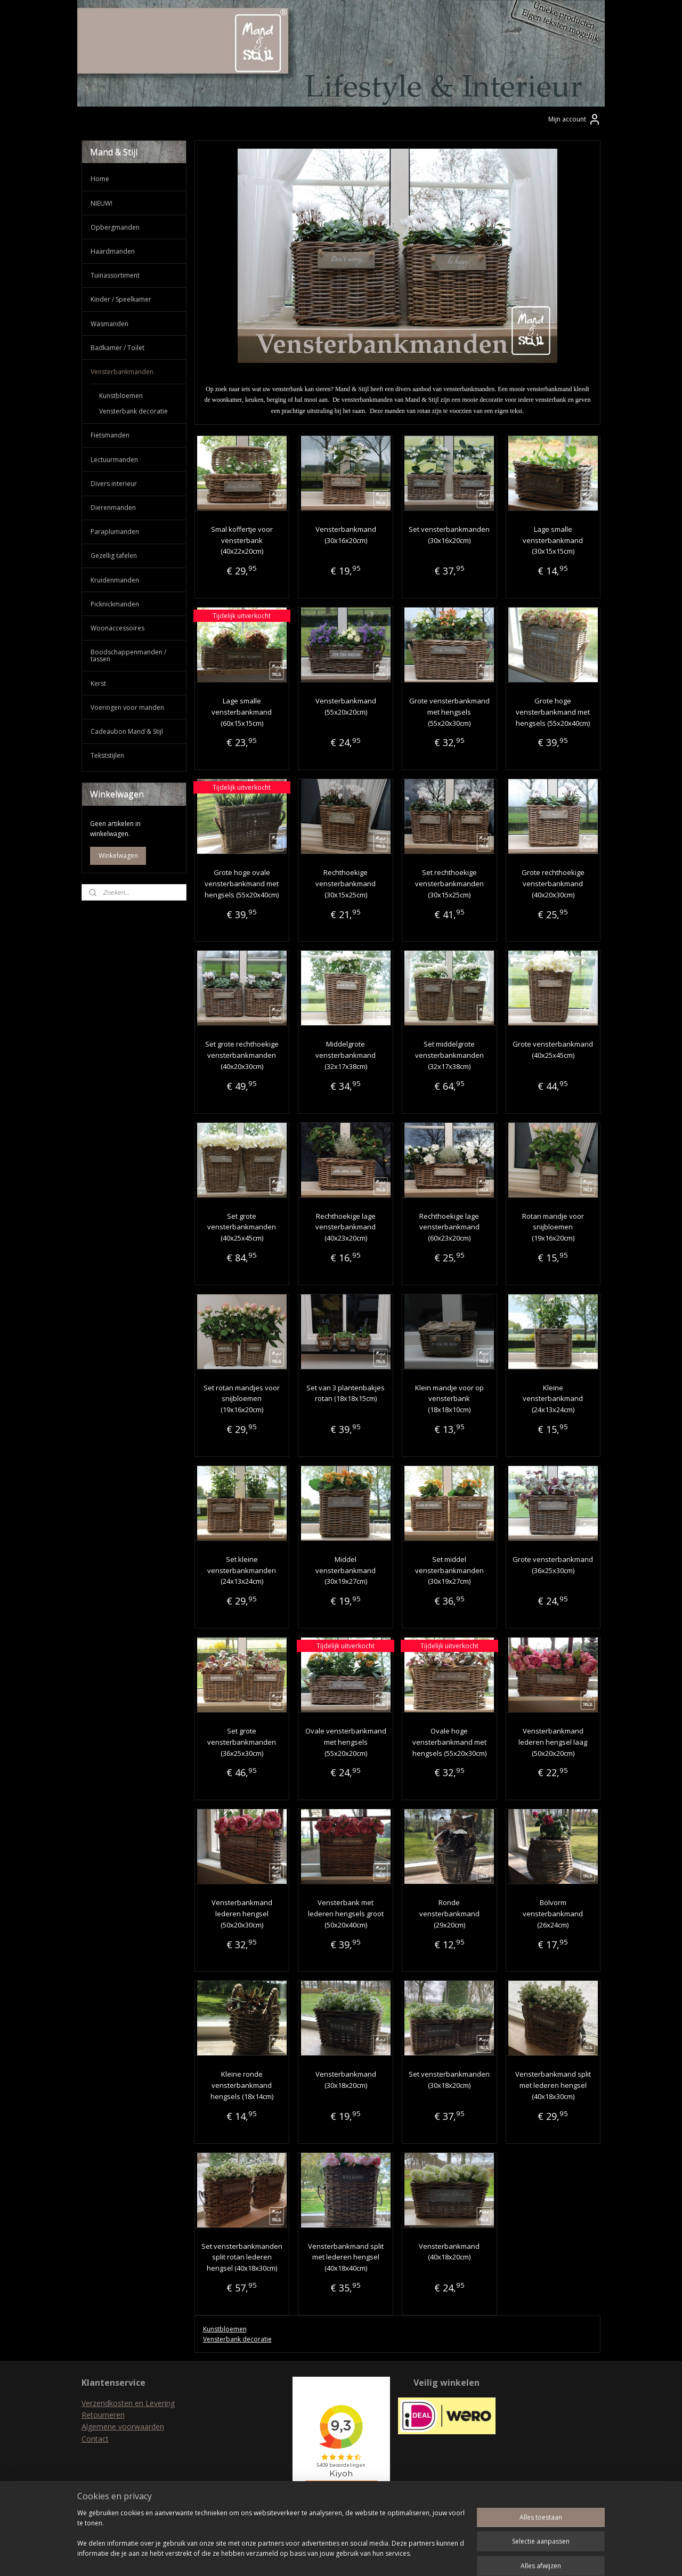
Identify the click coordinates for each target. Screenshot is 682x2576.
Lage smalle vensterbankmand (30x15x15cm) (553, 540)
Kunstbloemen (225, 2329)
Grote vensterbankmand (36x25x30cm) (553, 1564)
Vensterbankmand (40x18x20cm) (449, 2251)
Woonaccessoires (117, 628)
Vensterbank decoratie (237, 2339)
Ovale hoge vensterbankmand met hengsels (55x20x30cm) (449, 1742)
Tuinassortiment (115, 275)
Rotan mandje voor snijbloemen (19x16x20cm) (553, 1227)
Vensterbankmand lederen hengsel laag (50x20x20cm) (553, 1742)
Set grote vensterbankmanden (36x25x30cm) (241, 1742)
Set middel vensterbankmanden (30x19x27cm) (449, 1570)
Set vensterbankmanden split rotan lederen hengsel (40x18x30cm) (241, 2257)
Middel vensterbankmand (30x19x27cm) (345, 1570)
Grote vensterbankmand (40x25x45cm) (553, 1049)
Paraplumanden (115, 531)
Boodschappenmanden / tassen (128, 655)
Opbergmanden (115, 227)
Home (100, 178)
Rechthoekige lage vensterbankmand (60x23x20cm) (449, 1227)
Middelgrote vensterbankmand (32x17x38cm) (345, 1055)
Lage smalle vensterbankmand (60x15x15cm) (242, 712)
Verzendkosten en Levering (128, 2403)
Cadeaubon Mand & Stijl (127, 731)
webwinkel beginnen (361, 2557)
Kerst (98, 683)
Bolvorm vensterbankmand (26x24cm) (553, 1914)
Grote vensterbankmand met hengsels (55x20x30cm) (449, 712)
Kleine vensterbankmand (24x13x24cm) (553, 1399)
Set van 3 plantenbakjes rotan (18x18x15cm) (345, 1393)
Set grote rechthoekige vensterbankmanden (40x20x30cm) (242, 1055)
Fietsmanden (110, 435)
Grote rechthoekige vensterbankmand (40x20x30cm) (553, 884)
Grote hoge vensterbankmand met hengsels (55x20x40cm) (553, 712)
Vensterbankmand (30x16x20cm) (345, 534)
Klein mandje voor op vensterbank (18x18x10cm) (449, 1399)
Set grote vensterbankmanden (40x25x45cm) (241, 1227)
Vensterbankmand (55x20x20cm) (345, 706)
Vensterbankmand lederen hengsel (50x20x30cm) (242, 1914)
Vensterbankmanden (122, 371)
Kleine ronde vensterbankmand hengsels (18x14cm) (241, 2085)
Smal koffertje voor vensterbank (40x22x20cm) (242, 540)
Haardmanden (113, 251)
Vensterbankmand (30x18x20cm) (345, 2079)
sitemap (298, 2557)
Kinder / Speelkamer (121, 299)
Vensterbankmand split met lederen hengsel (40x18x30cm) (553, 2085)
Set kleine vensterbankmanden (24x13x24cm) (241, 1570)
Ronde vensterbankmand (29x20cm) (449, 1914)
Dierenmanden (113, 507)
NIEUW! (101, 203)
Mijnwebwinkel (454, 2557)
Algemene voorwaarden (123, 2426)
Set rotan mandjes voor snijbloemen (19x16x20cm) (242, 1399)
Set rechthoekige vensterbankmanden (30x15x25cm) (449, 884)
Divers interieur (114, 483)
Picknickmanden (115, 604)
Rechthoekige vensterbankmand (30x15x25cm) (345, 884)
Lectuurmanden (114, 459)
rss (320, 2557)
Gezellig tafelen (114, 555)
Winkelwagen (118, 855)
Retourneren (103, 2415)
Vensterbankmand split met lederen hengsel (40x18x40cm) (346, 2257)
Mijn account (574, 119)
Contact (95, 2439)
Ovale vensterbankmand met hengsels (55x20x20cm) (345, 1742)
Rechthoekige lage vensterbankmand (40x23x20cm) (345, 1227)
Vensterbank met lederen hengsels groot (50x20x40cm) (346, 1914)
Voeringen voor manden (127, 707)
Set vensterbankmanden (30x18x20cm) (449, 2079)
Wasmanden (109, 323)
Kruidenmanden (115, 580)
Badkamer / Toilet (117, 347)
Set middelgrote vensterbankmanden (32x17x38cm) (449, 1055)
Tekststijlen (107, 755)
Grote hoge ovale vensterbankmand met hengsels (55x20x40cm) (242, 884)
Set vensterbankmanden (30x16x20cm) (449, 534)
